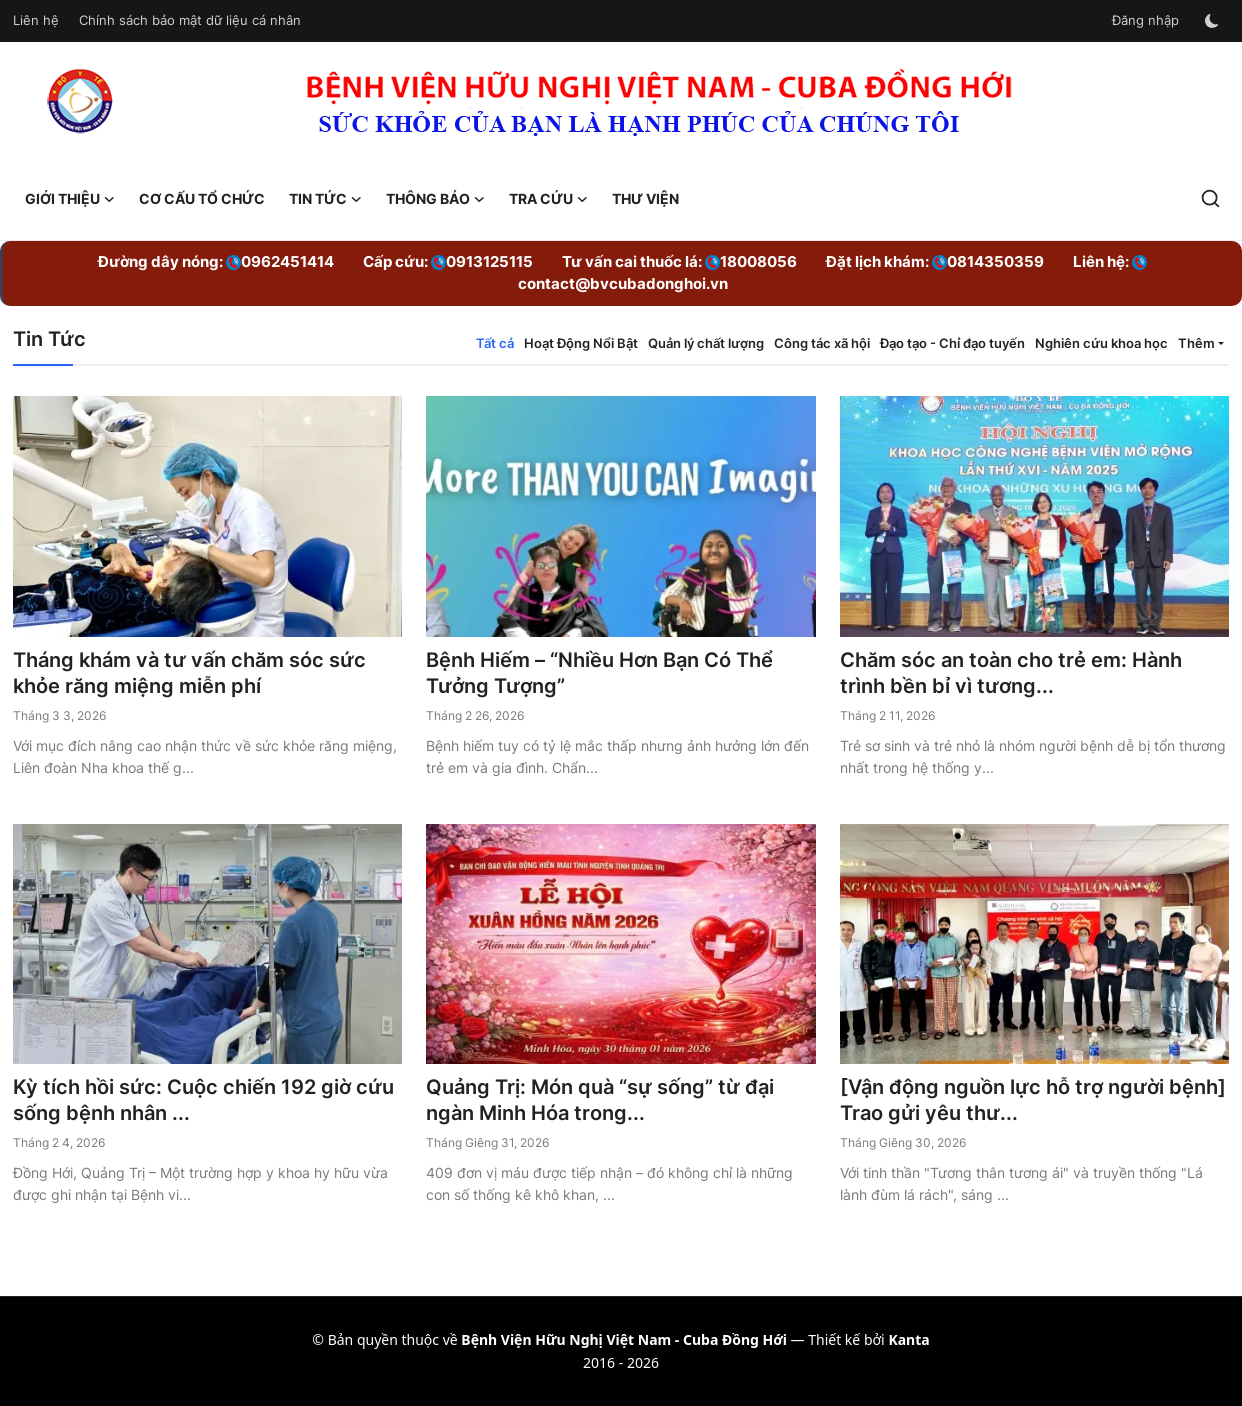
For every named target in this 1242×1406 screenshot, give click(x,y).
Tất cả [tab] (495, 343)
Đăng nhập (1145, 20)
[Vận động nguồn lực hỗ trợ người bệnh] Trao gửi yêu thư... (1033, 1100)
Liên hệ (36, 20)
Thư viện (645, 198)
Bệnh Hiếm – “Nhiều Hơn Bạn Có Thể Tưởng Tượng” (599, 673)
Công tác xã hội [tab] (822, 343)
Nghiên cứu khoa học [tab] (1101, 343)
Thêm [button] (1196, 343)
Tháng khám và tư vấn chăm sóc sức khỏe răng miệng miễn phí (189, 673)
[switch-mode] (1214, 21)
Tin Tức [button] (325, 199)
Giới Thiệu (70, 199)
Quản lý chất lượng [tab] (706, 343)
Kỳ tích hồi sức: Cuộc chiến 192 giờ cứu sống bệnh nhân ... (203, 1100)
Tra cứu (548, 199)
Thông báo (435, 199)
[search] (1210, 198)
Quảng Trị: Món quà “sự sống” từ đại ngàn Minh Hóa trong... (600, 1100)
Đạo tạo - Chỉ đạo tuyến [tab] (952, 343)
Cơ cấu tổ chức (202, 198)
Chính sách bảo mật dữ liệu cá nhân (190, 20)
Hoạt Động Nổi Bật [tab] (581, 343)
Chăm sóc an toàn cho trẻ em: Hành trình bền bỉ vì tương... (1011, 673)
